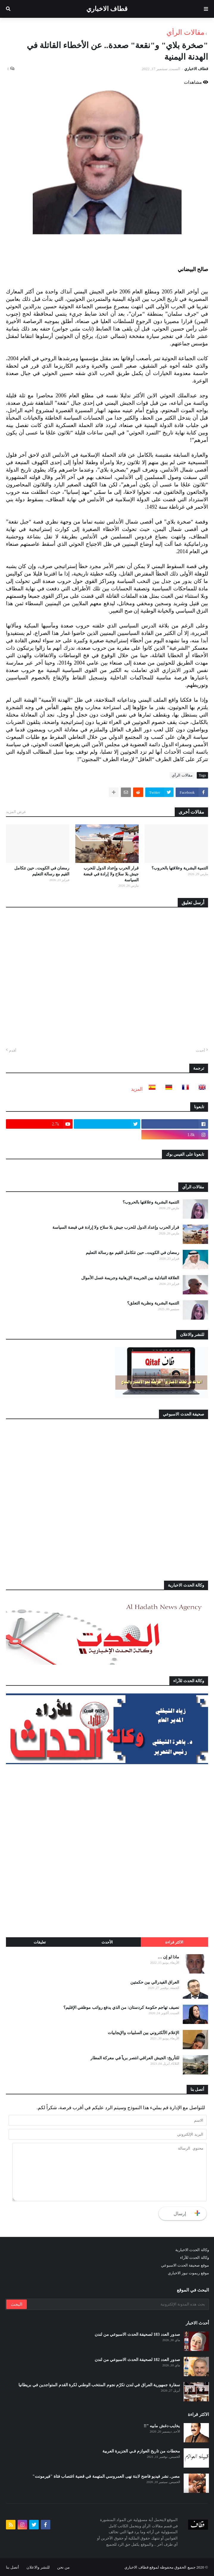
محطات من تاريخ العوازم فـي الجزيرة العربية (141, 2451)
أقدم (12, 1050)
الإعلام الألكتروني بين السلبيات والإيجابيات (143, 2033)
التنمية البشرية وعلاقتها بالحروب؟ (179, 868)
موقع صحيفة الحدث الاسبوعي (185, 2265)
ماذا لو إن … (168, 1957)
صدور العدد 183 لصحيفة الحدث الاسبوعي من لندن (137, 2334)
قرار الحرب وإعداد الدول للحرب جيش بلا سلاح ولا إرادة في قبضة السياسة (111, 874)
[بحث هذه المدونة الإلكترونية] (117, 2304)
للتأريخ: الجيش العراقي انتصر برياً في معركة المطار (134, 2058)
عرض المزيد (16, 811)
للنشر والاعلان (37, 2567)
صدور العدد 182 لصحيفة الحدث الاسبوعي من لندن (137, 2359)
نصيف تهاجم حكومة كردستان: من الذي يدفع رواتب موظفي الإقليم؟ (121, 2007)
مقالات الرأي (185, 32)
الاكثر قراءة (174, 1942)
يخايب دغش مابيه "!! (162, 2426)
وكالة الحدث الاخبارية (192, 2250)
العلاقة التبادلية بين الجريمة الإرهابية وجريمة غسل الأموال (130, 1278)
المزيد (137, 1089)
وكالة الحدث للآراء (194, 2257)
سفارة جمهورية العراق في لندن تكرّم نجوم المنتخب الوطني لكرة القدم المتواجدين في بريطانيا (99, 2385)
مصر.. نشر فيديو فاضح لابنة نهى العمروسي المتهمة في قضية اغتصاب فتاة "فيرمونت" (106, 2476)
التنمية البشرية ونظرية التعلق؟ (153, 1303)
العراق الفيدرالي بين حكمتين (154, 1982)
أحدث (200, 1050)
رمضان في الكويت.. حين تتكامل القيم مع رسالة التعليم (41, 871)
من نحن (63, 2567)
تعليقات (40, 1942)
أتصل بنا (12, 2567)
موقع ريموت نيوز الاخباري (188, 2273)
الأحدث (107, 1942)
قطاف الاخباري (107, 8)
